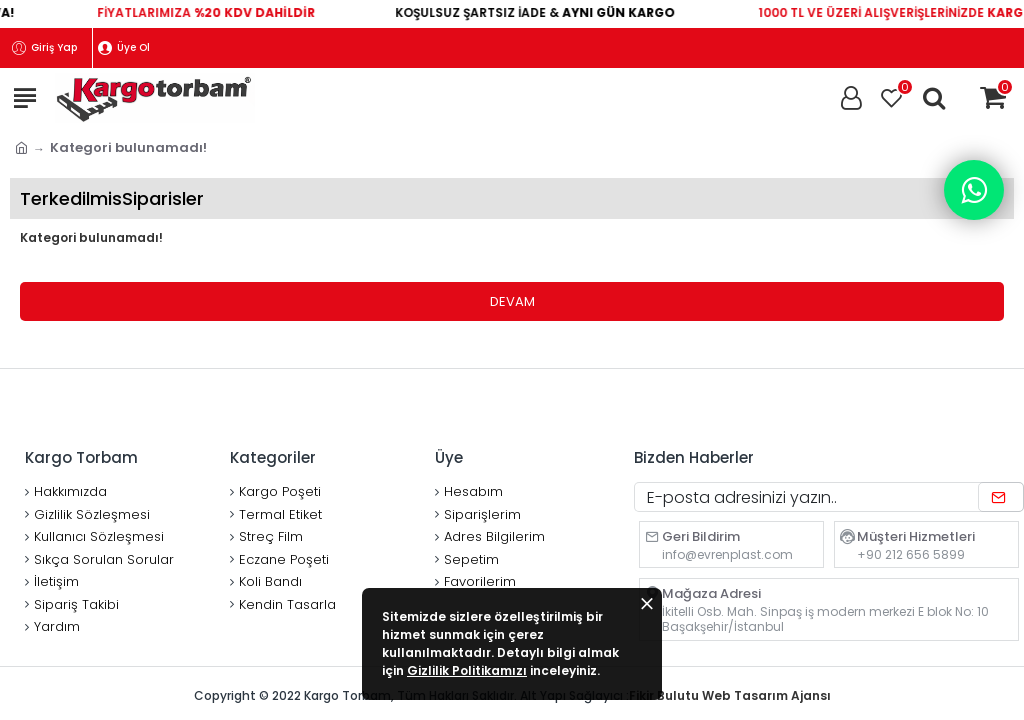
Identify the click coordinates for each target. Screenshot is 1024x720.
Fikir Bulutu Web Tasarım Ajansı (730, 695)
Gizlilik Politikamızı (467, 670)
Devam (512, 301)
